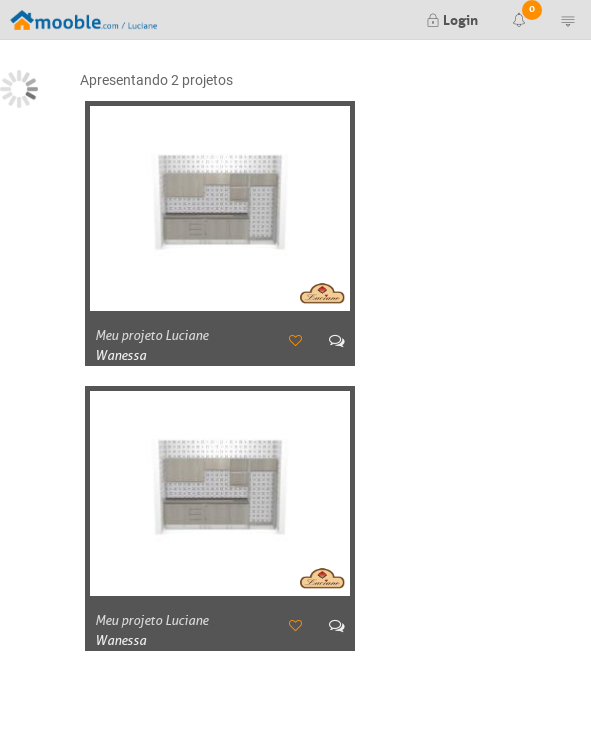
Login (452, 18)
